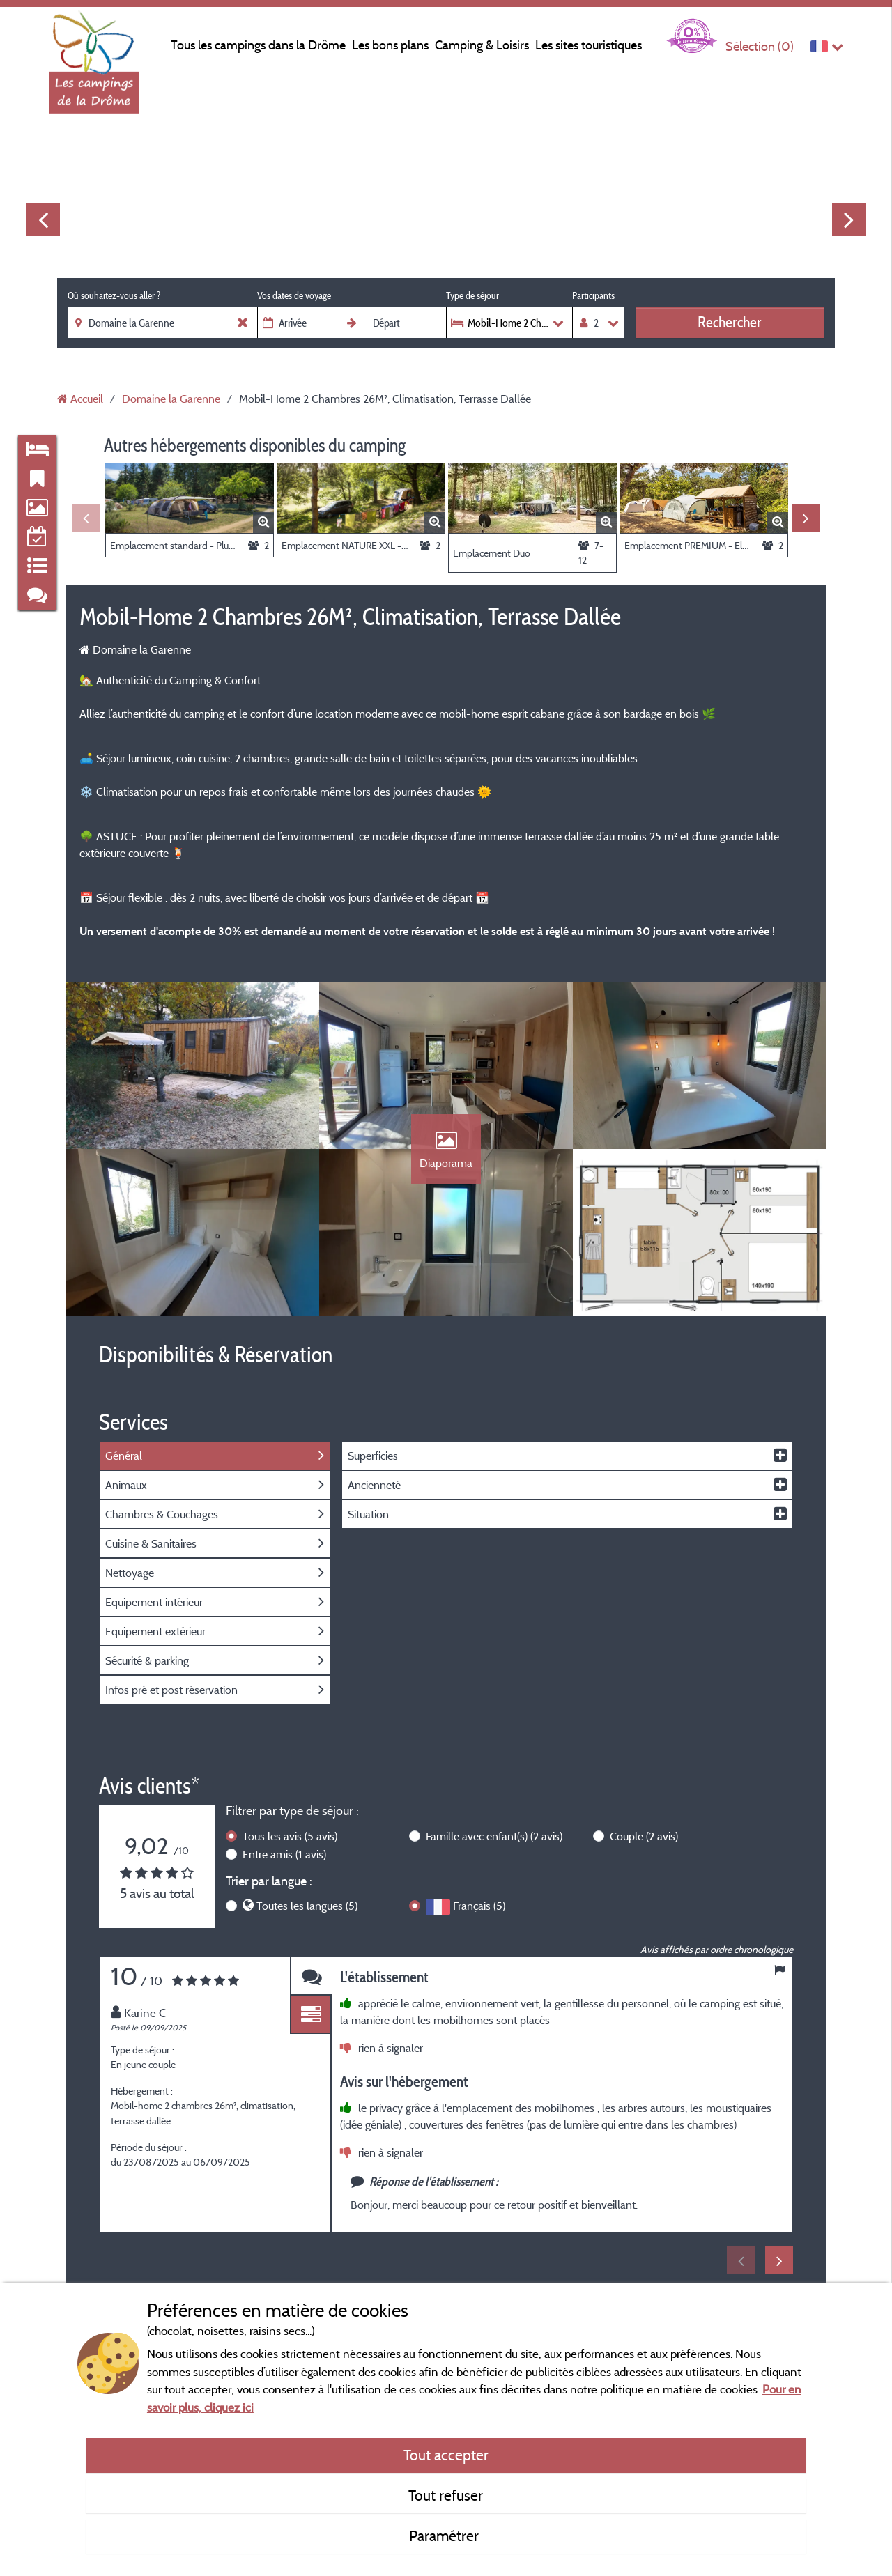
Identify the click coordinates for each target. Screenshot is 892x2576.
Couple (644, 1836)
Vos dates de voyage (294, 295)
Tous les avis (290, 1836)
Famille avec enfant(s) (494, 1836)
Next (849, 219)
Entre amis (284, 1854)
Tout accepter (446, 2455)
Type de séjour (472, 295)
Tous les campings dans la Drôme (258, 45)
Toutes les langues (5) (306, 1906)
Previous (43, 219)
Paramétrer (445, 2536)
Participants (593, 295)
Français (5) (479, 1906)
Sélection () (759, 46)
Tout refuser (445, 2495)
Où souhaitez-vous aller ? (114, 295)
